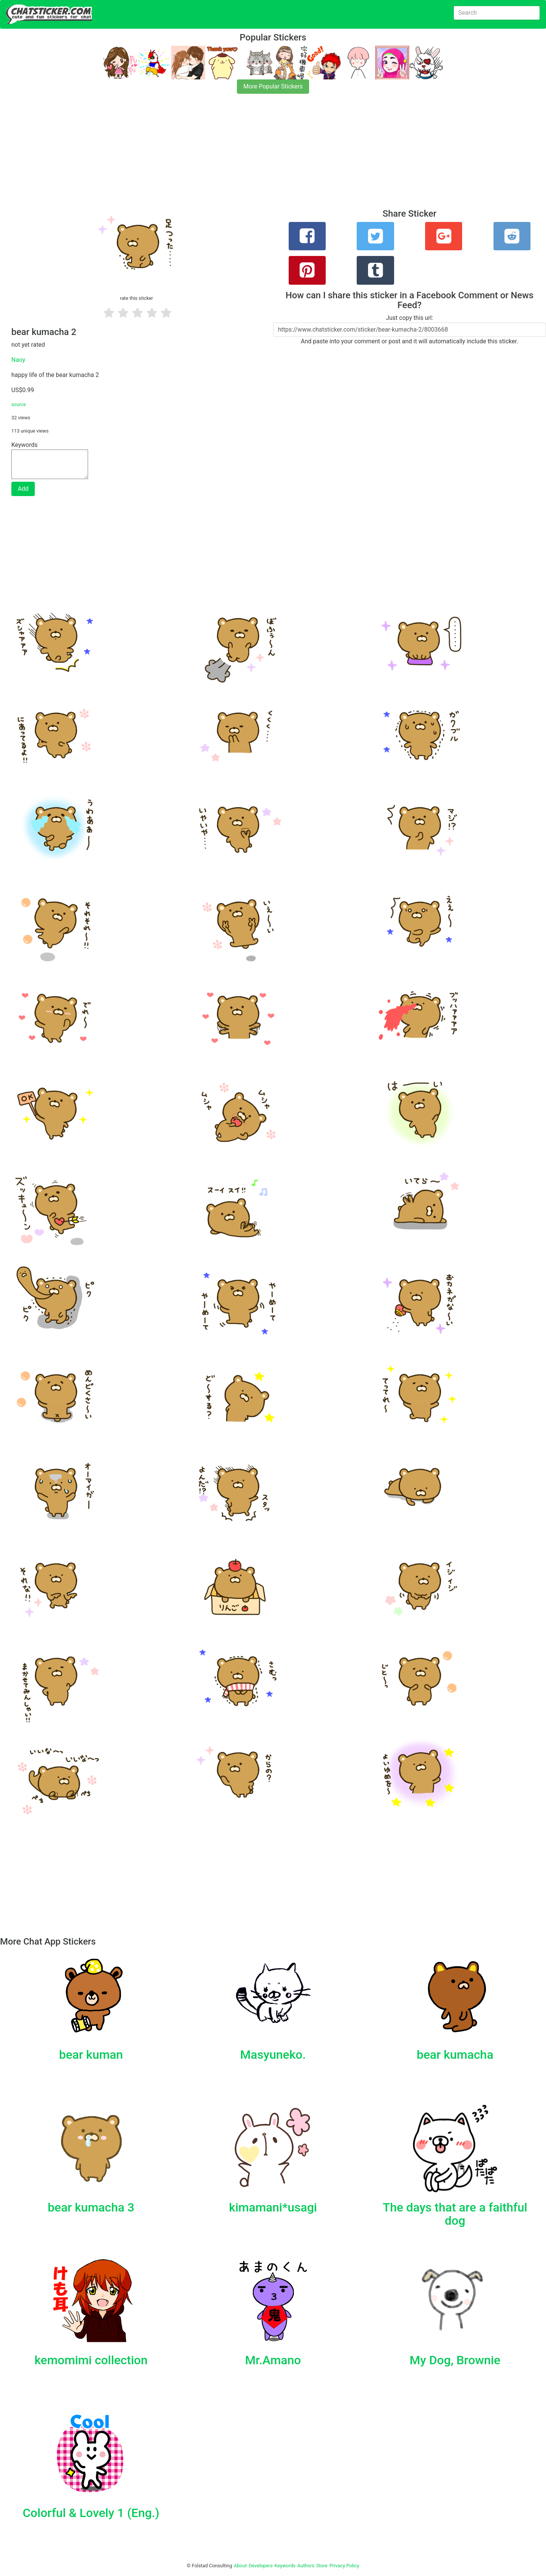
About (240, 2565)
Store (322, 2565)
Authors (305, 2565)
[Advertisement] (226, 156)
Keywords (285, 2565)
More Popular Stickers (273, 86)
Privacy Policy (344, 2565)
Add (23, 488)
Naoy (18, 359)
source (18, 404)
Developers (260, 2565)
